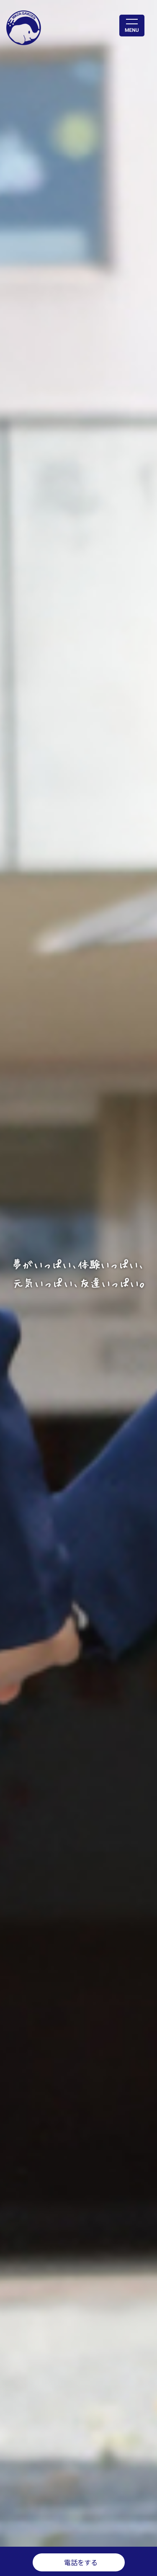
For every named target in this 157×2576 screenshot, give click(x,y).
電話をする (81, 2562)
